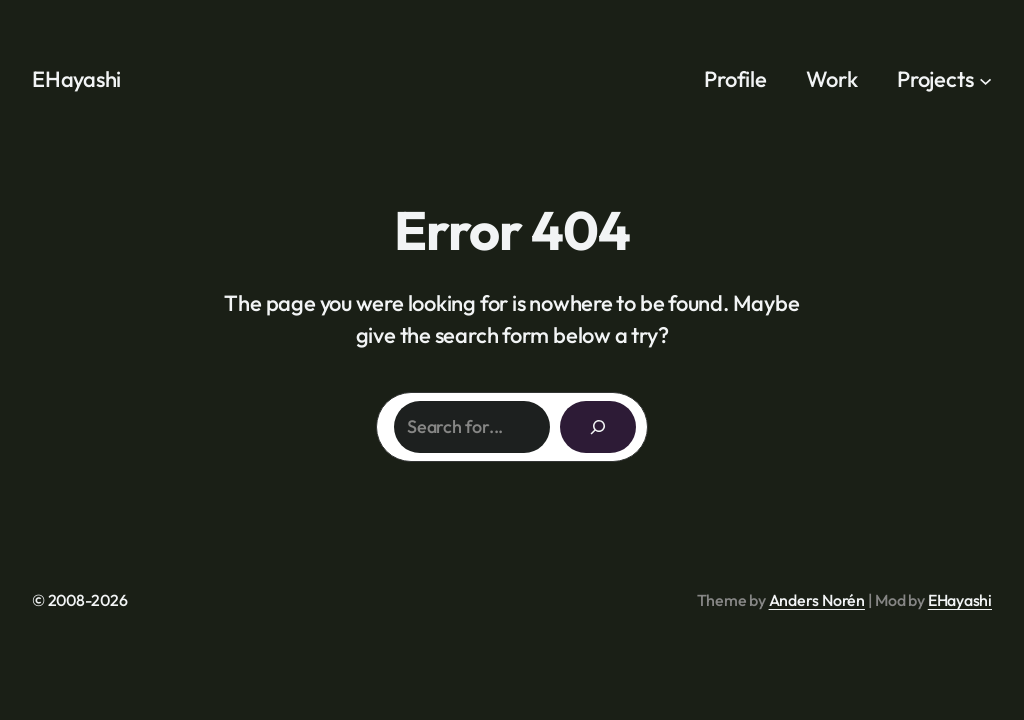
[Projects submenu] (985, 79)
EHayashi (76, 79)
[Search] (598, 427)
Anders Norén (817, 600)
